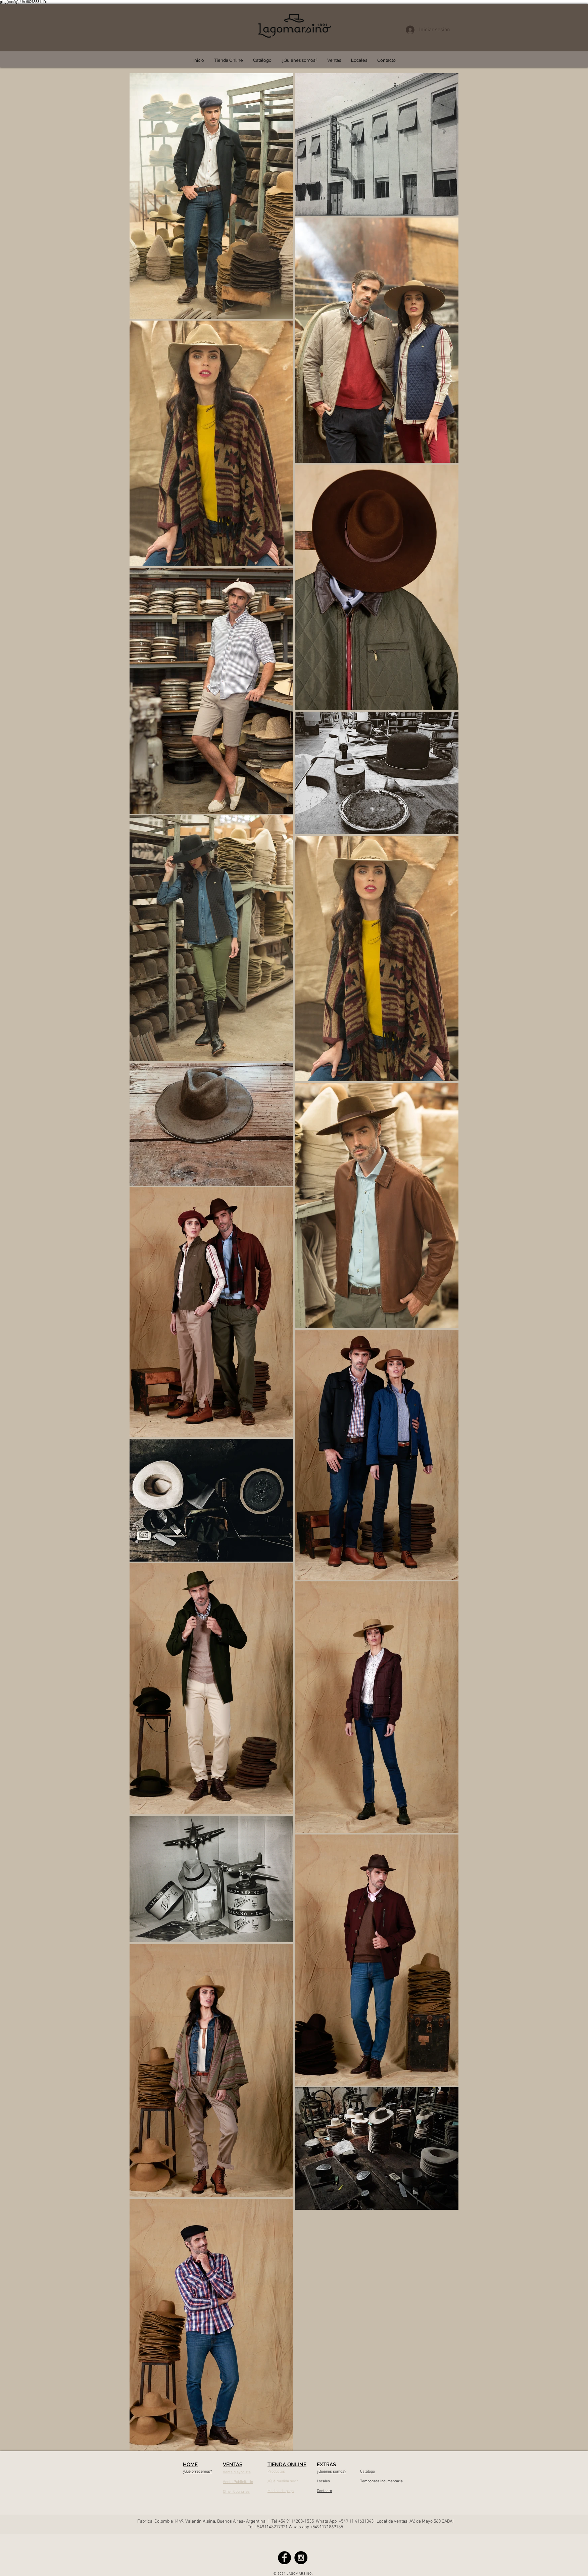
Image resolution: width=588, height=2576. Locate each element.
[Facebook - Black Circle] (284, 2557)
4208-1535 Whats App (315, 2521)
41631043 (364, 2521)
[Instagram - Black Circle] (300, 2557)
